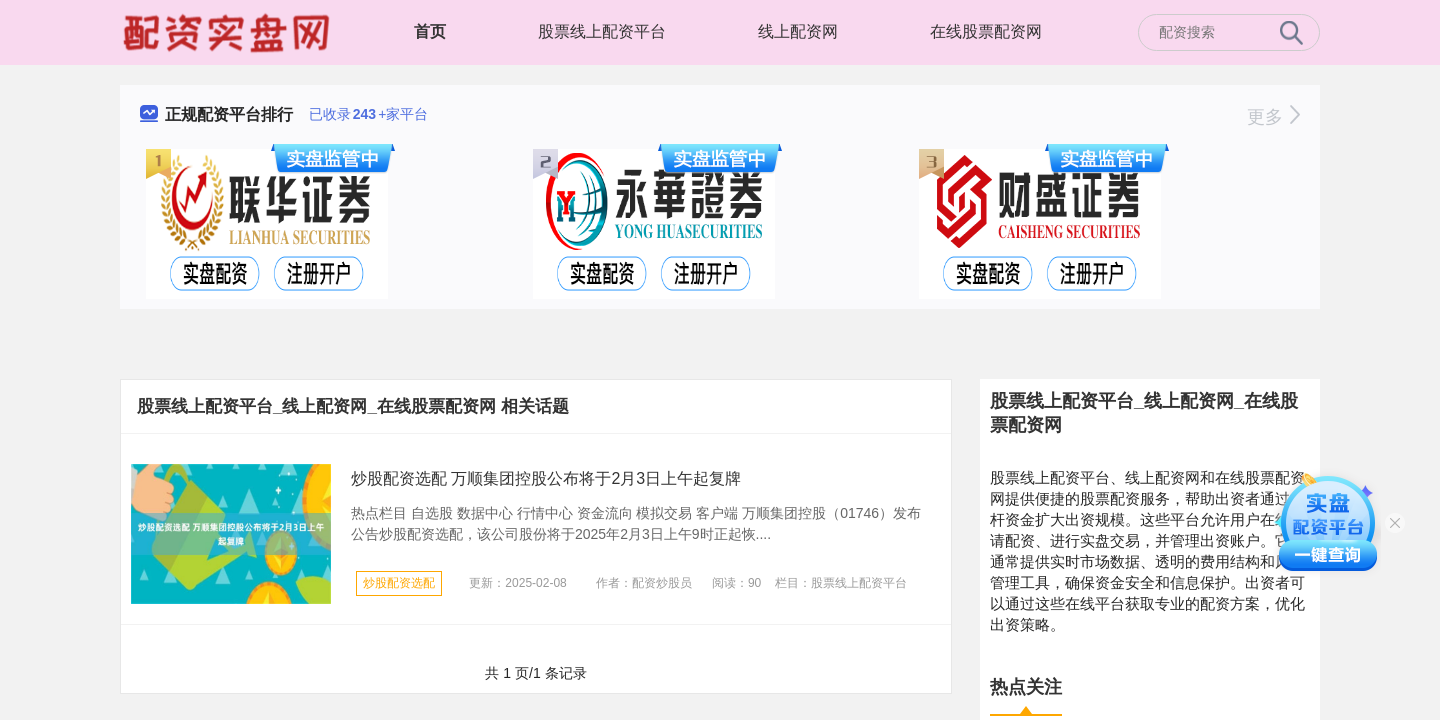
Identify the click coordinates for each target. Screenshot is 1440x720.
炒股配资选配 (399, 583)
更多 (1273, 117)
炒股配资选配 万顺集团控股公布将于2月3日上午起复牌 (546, 478)
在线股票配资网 (986, 31)
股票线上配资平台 (602, 31)
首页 (430, 31)
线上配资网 (798, 31)
